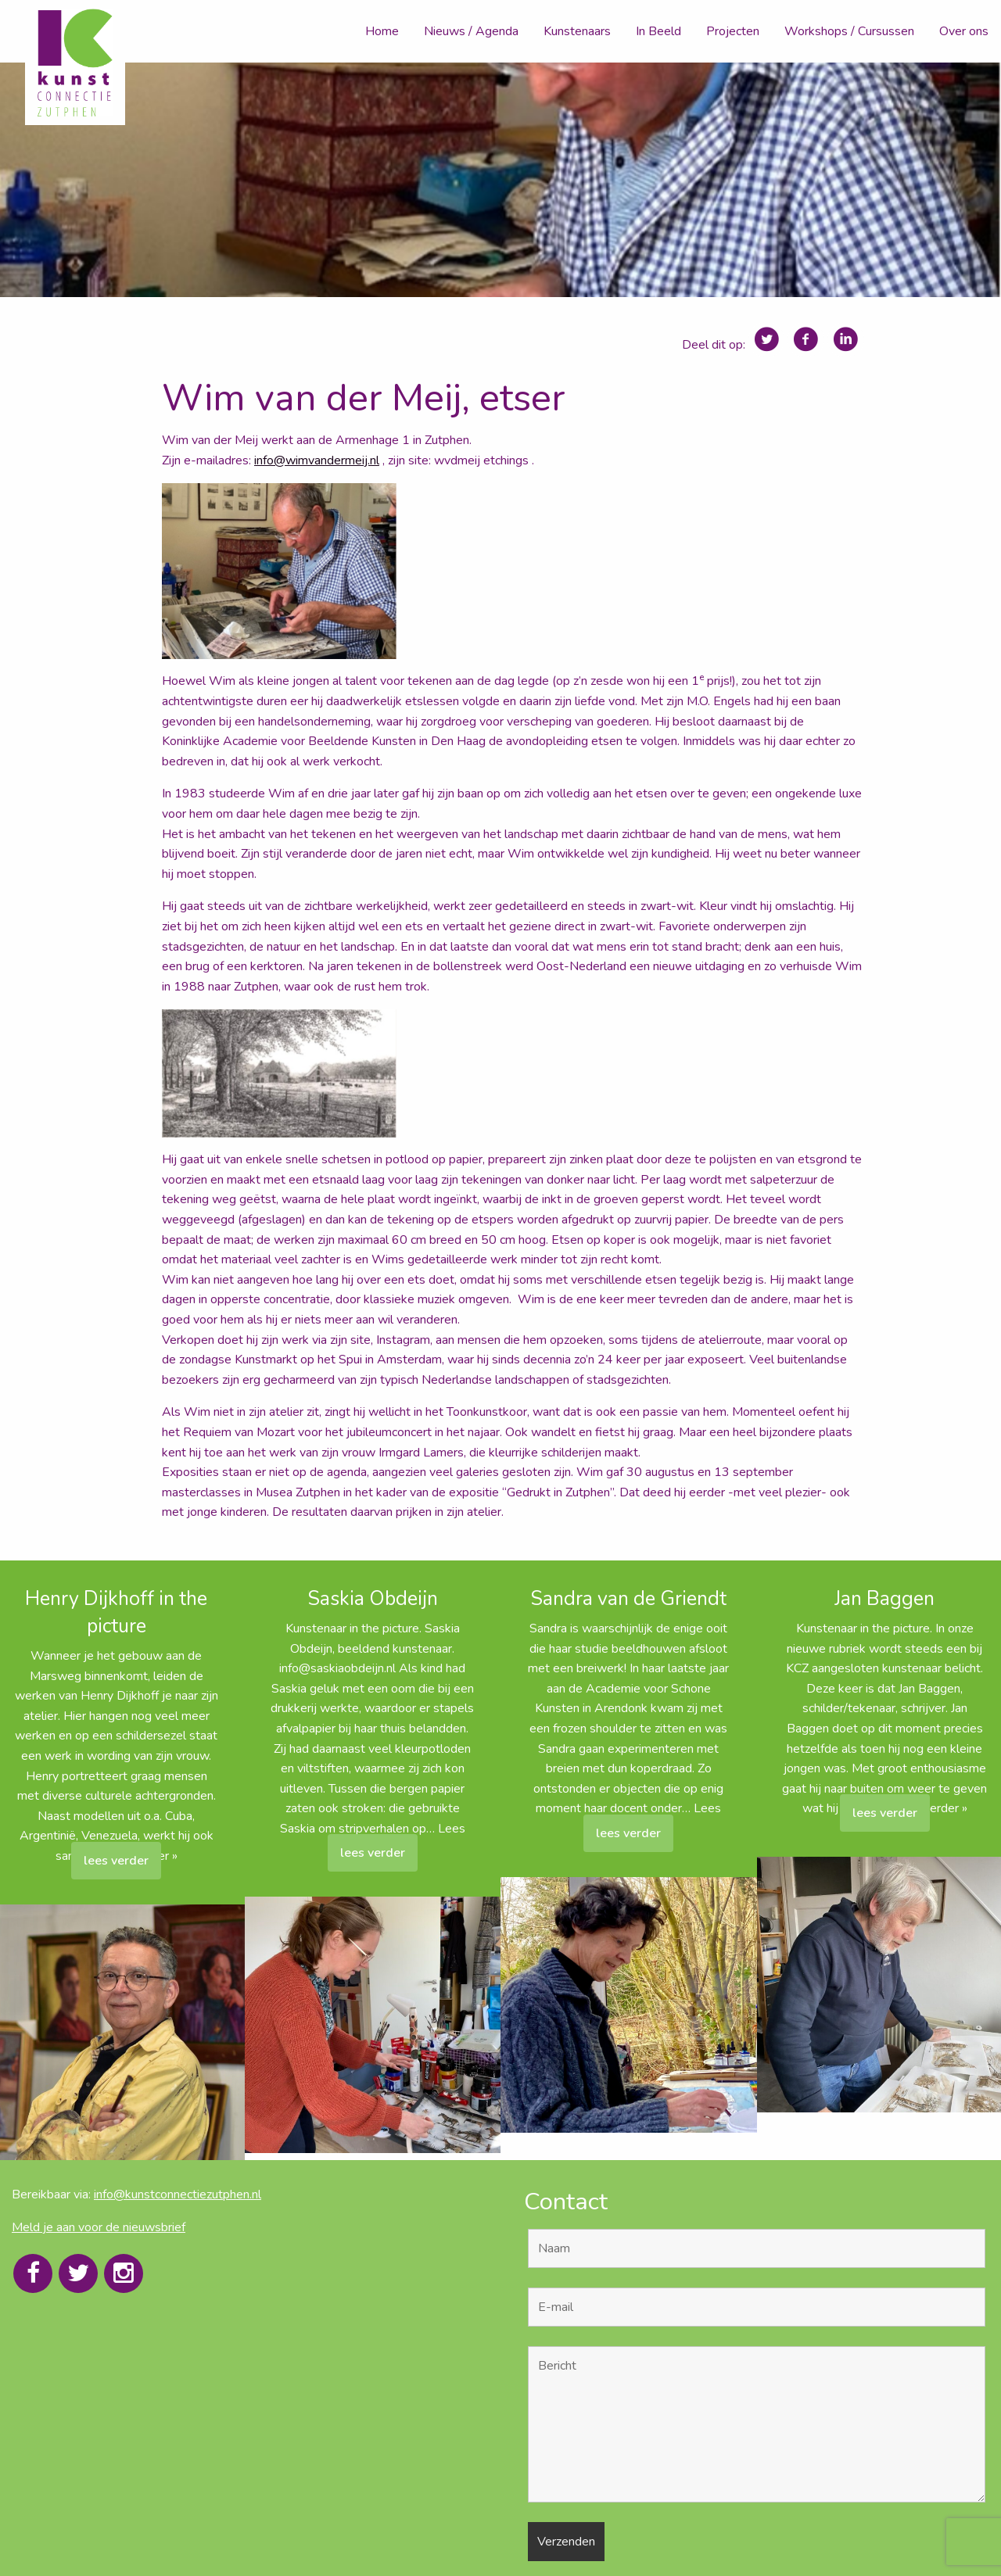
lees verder (116, 1860)
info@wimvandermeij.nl (316, 460)
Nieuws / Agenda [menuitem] (471, 31)
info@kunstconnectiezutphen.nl (177, 2194)
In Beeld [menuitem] (658, 31)
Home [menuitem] (382, 31)
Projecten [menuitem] (732, 31)
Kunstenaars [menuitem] (577, 31)
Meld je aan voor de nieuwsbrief (98, 2227)
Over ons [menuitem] (963, 31)
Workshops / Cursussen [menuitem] (849, 31)
